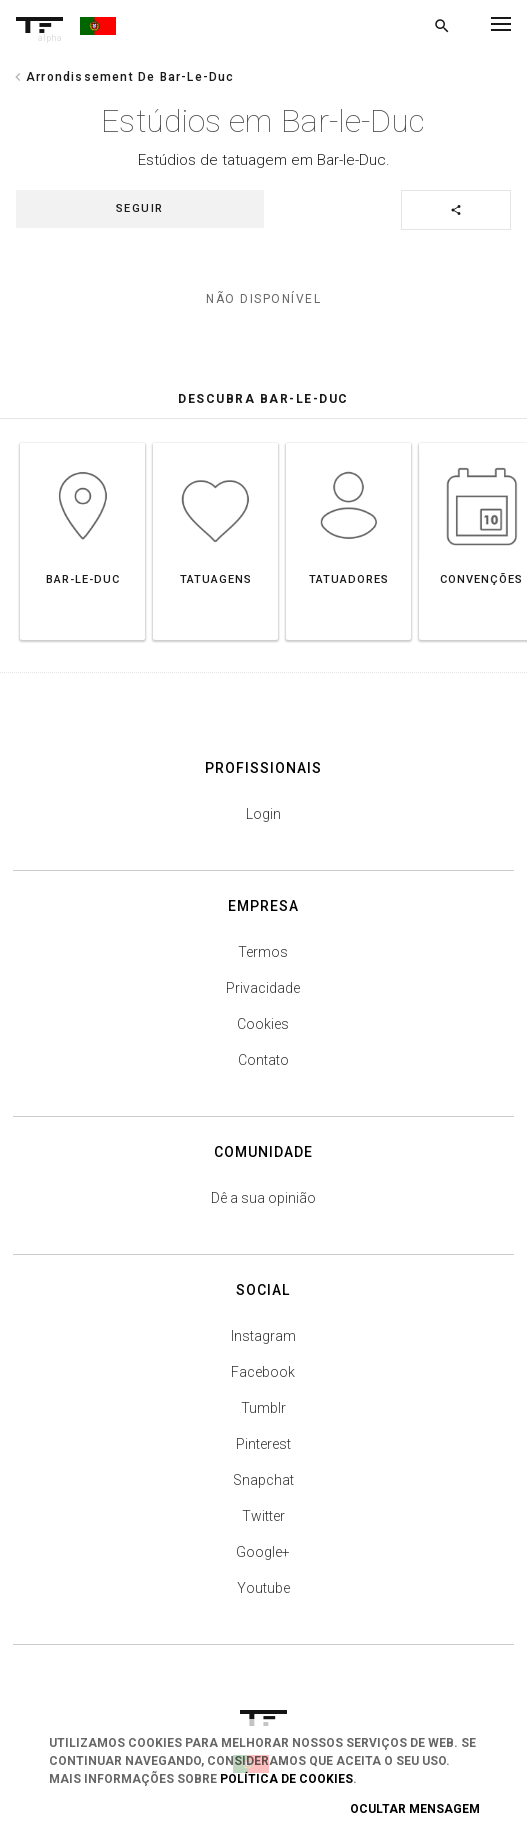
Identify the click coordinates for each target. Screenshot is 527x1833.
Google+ (263, 1552)
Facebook (263, 1372)
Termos (263, 952)
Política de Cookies (286, 1779)
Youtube (263, 1588)
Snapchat (263, 1480)
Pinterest (263, 1444)
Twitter (263, 1516)
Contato (263, 1060)
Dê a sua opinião (263, 1198)
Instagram (263, 1336)
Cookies (263, 1024)
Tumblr (263, 1408)
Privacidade (263, 988)
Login (263, 814)
